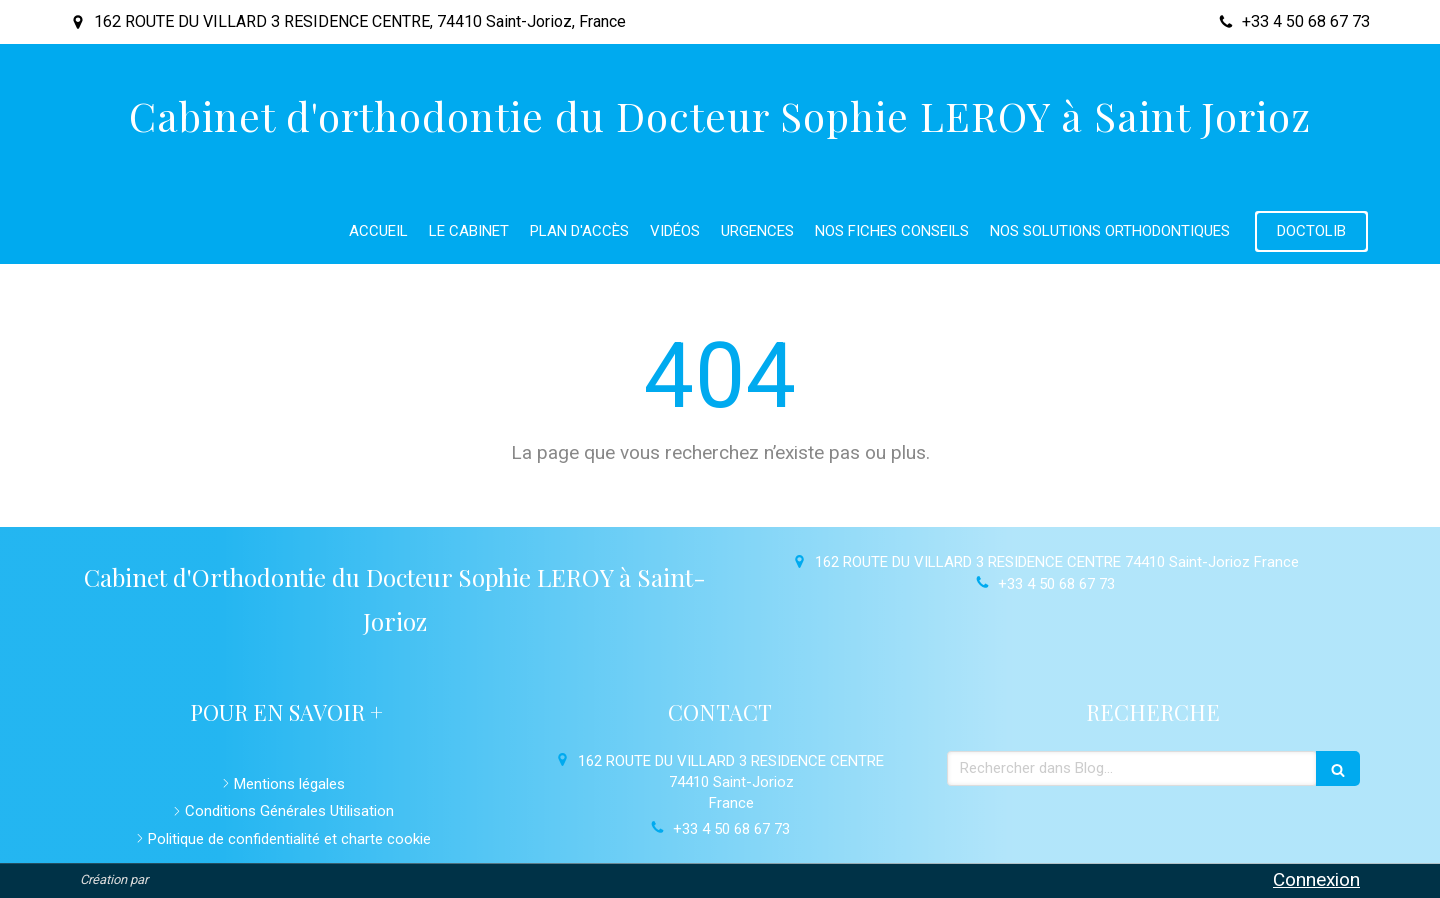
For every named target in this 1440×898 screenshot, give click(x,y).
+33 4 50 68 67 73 (1056, 584)
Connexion (1316, 879)
